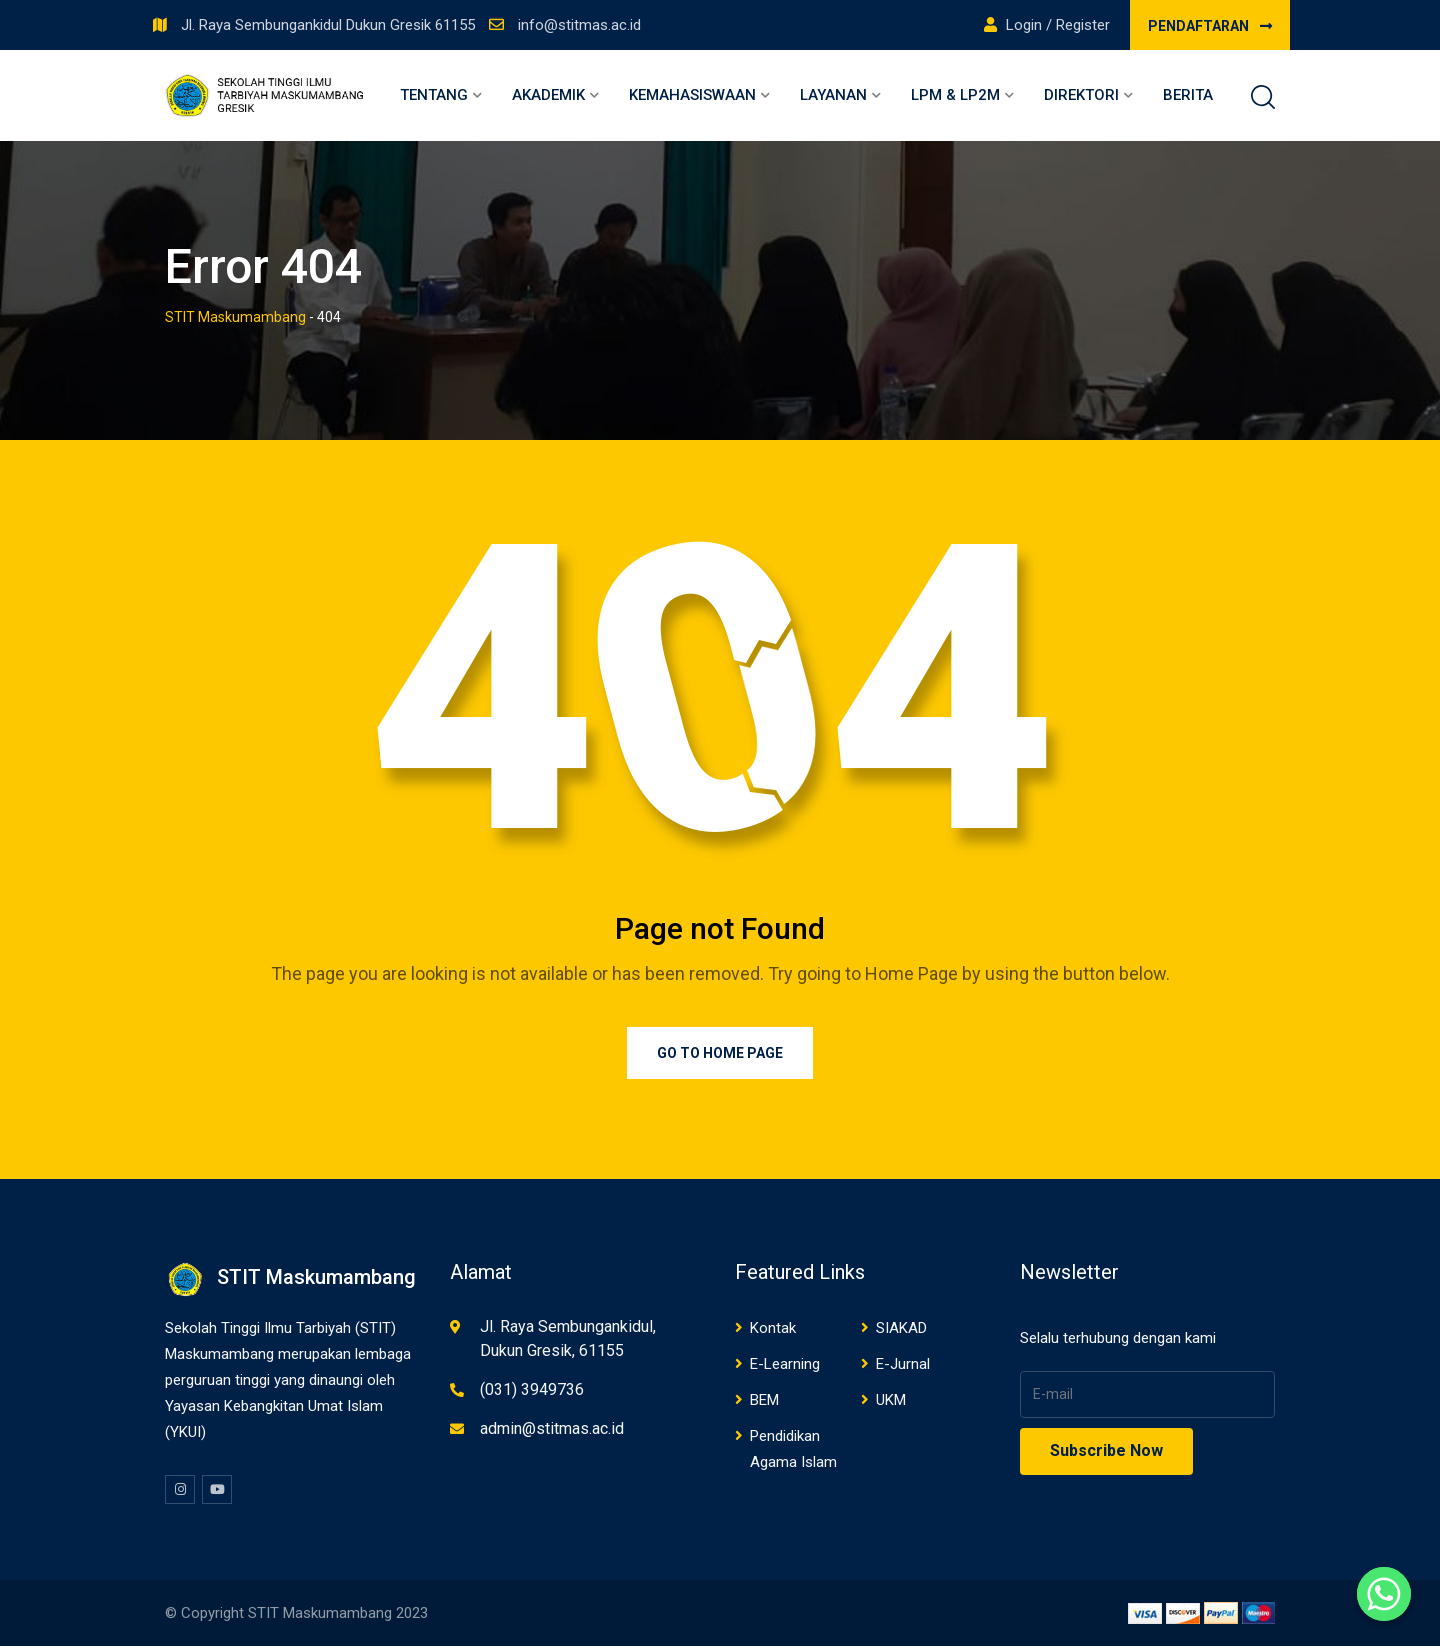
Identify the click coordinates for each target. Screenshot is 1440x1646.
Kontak (773, 1328)
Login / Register (1047, 25)
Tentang (434, 95)
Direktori (1081, 95)
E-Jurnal (903, 1364)
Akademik (548, 95)
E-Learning (785, 1364)
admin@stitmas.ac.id (552, 1428)
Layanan (833, 95)
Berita (1188, 95)
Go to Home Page (720, 1053)
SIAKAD (901, 1328)
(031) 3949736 (532, 1389)
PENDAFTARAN (1210, 26)
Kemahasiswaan (692, 95)
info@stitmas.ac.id (579, 25)
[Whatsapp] (1384, 1594)
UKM (891, 1400)
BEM (764, 1400)
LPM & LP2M (955, 95)
